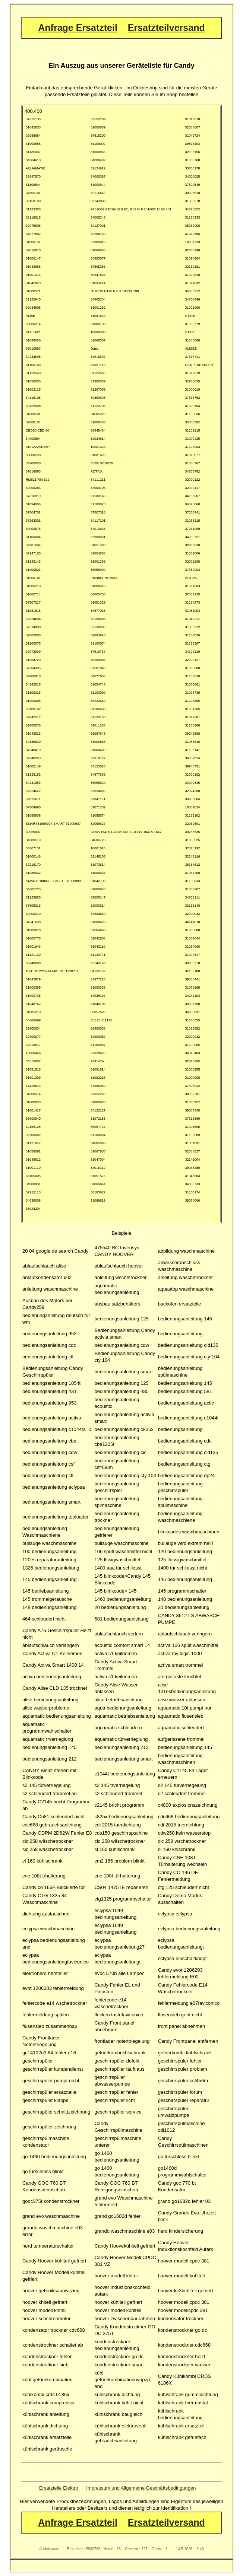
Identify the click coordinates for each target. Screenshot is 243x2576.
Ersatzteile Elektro (58, 2488)
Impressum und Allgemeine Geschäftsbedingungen (141, 2488)
